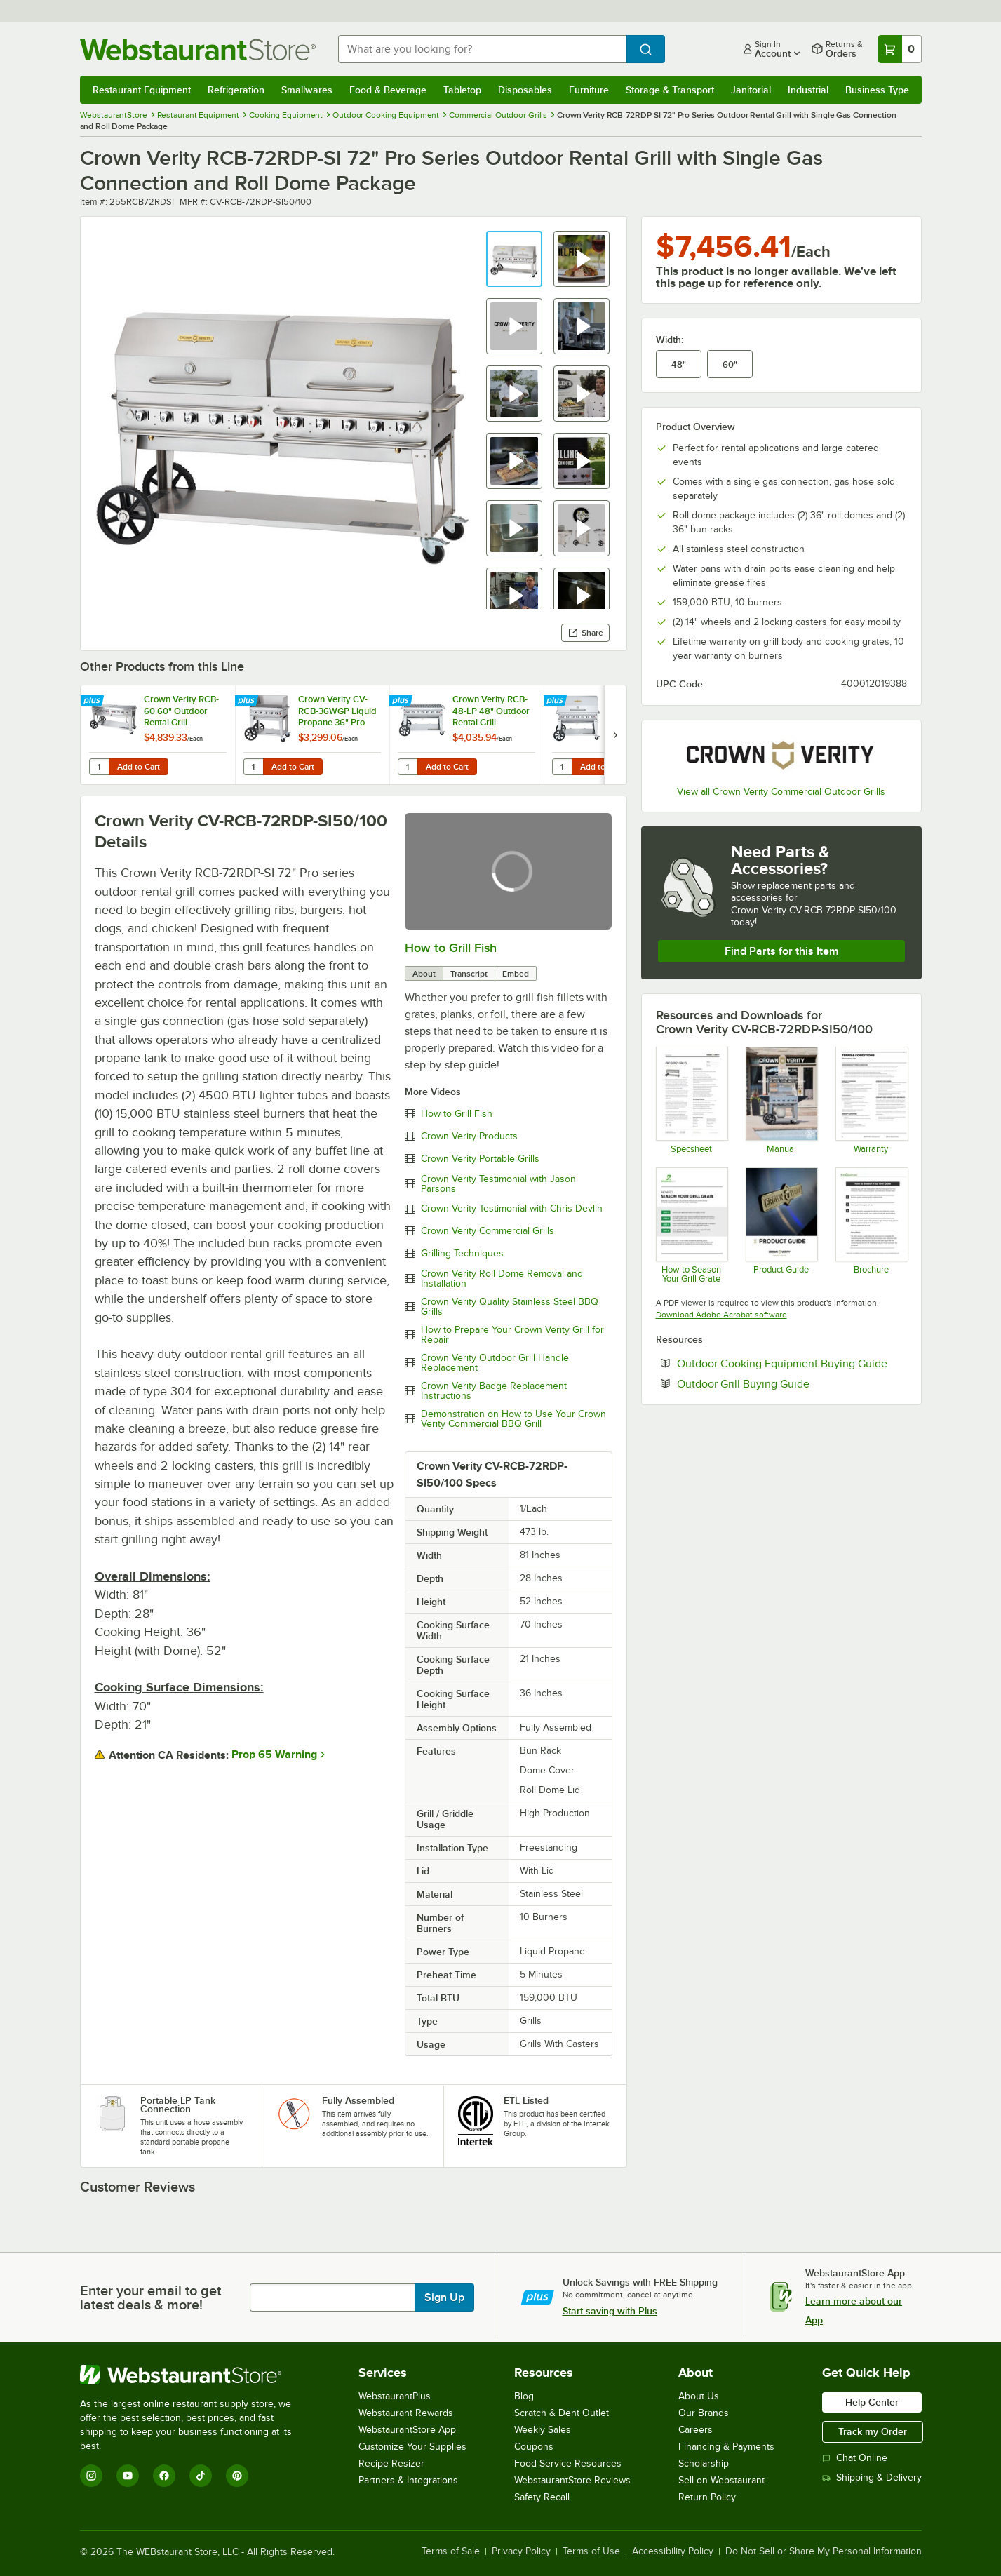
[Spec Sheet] (691, 1100)
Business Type (877, 89)
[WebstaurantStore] (195, 2374)
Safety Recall (542, 2497)
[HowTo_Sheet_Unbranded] (691, 1225)
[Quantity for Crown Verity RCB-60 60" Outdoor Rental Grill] (99, 766)
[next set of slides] (615, 734)
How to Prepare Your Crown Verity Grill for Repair (512, 1335)
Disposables (525, 89)
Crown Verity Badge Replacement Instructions (494, 1391)
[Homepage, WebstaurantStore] (198, 49)
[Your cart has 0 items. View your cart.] (900, 49)
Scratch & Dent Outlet (561, 2413)
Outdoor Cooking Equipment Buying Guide (792, 1363)
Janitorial (751, 89)
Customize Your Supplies (412, 2446)
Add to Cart (138, 767)
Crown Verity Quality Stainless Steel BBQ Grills (509, 1307)
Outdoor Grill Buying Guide (786, 1383)
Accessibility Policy (672, 2551)
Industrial (808, 89)
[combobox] (482, 49)
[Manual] (781, 1100)
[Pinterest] (237, 2475)
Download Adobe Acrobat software (721, 1315)
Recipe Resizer (391, 2463)
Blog (524, 2396)
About (424, 974)
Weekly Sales (542, 2429)
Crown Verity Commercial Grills (487, 1231)
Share (585, 632)
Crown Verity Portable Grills (480, 1159)
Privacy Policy (521, 2551)
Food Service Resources (568, 2463)
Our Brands (703, 2413)
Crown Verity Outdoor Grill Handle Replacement (495, 1363)
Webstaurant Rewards (405, 2413)
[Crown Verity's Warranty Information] (870, 1100)
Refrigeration (236, 89)
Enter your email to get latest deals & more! (150, 2297)
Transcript (469, 974)
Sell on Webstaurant (721, 2480)
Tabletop (462, 89)
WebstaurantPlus (394, 2396)
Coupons (533, 2446)
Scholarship (703, 2463)
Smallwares (306, 89)
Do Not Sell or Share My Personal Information (823, 2551)
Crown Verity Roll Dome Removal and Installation (502, 1279)
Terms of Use (591, 2551)
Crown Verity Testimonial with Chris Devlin (512, 1209)
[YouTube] (127, 2475)
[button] (514, 259)
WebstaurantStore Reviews (572, 2480)
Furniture (589, 89)
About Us (698, 2396)
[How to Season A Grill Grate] (870, 1225)
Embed (515, 974)
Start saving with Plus (610, 2310)
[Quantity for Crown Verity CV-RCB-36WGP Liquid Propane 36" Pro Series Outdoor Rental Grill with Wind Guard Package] (253, 766)
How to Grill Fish (451, 948)
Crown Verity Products (469, 1136)
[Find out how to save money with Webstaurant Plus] (94, 701)
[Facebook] (164, 2475)
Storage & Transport (670, 89)
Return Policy (707, 2497)
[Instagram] (91, 2475)
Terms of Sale (451, 2551)
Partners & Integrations (408, 2480)
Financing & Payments (726, 2446)
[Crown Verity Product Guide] (781, 1225)
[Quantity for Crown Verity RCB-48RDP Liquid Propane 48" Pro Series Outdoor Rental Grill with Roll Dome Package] (562, 766)
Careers (695, 2429)
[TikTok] (200, 2475)
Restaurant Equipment (142, 89)
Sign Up (444, 2297)
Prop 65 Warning (274, 1754)
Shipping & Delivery (872, 2477)
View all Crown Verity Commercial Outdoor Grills (781, 791)
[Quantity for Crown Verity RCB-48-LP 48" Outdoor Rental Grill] (407, 766)
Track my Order (872, 2431)
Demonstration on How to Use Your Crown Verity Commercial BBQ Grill (513, 1419)
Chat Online (854, 2458)
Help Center (872, 2402)
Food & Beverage (387, 89)
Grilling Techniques (462, 1254)
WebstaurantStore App (407, 2429)
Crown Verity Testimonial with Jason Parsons (498, 1184)
